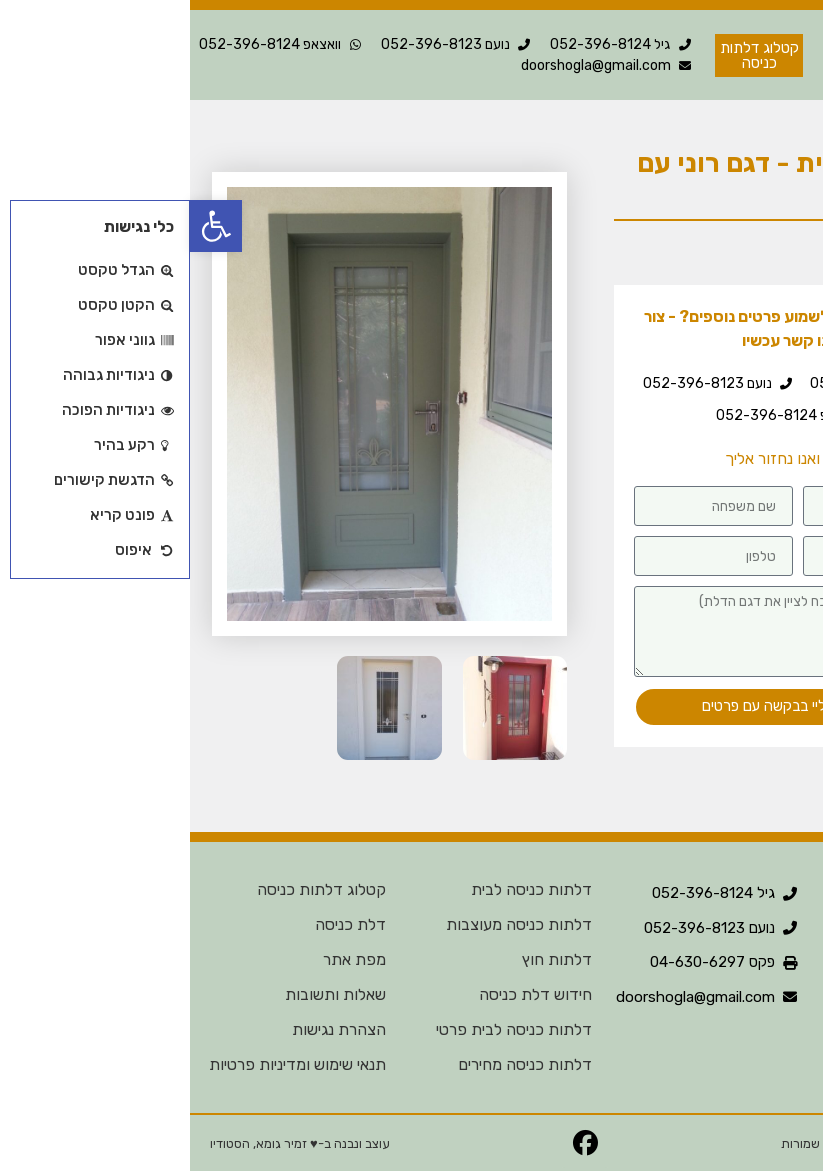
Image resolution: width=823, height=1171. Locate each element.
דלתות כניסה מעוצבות (329, 924)
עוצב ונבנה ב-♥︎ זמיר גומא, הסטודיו (110, 1143)
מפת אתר (164, 959)
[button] (26, 226)
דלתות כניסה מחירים (335, 1064)
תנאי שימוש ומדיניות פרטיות (107, 1064)
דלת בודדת (702, 258)
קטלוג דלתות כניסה (131, 889)
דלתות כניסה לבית (341, 889)
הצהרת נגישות (149, 1029)
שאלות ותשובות (145, 994)
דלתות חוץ (367, 959)
